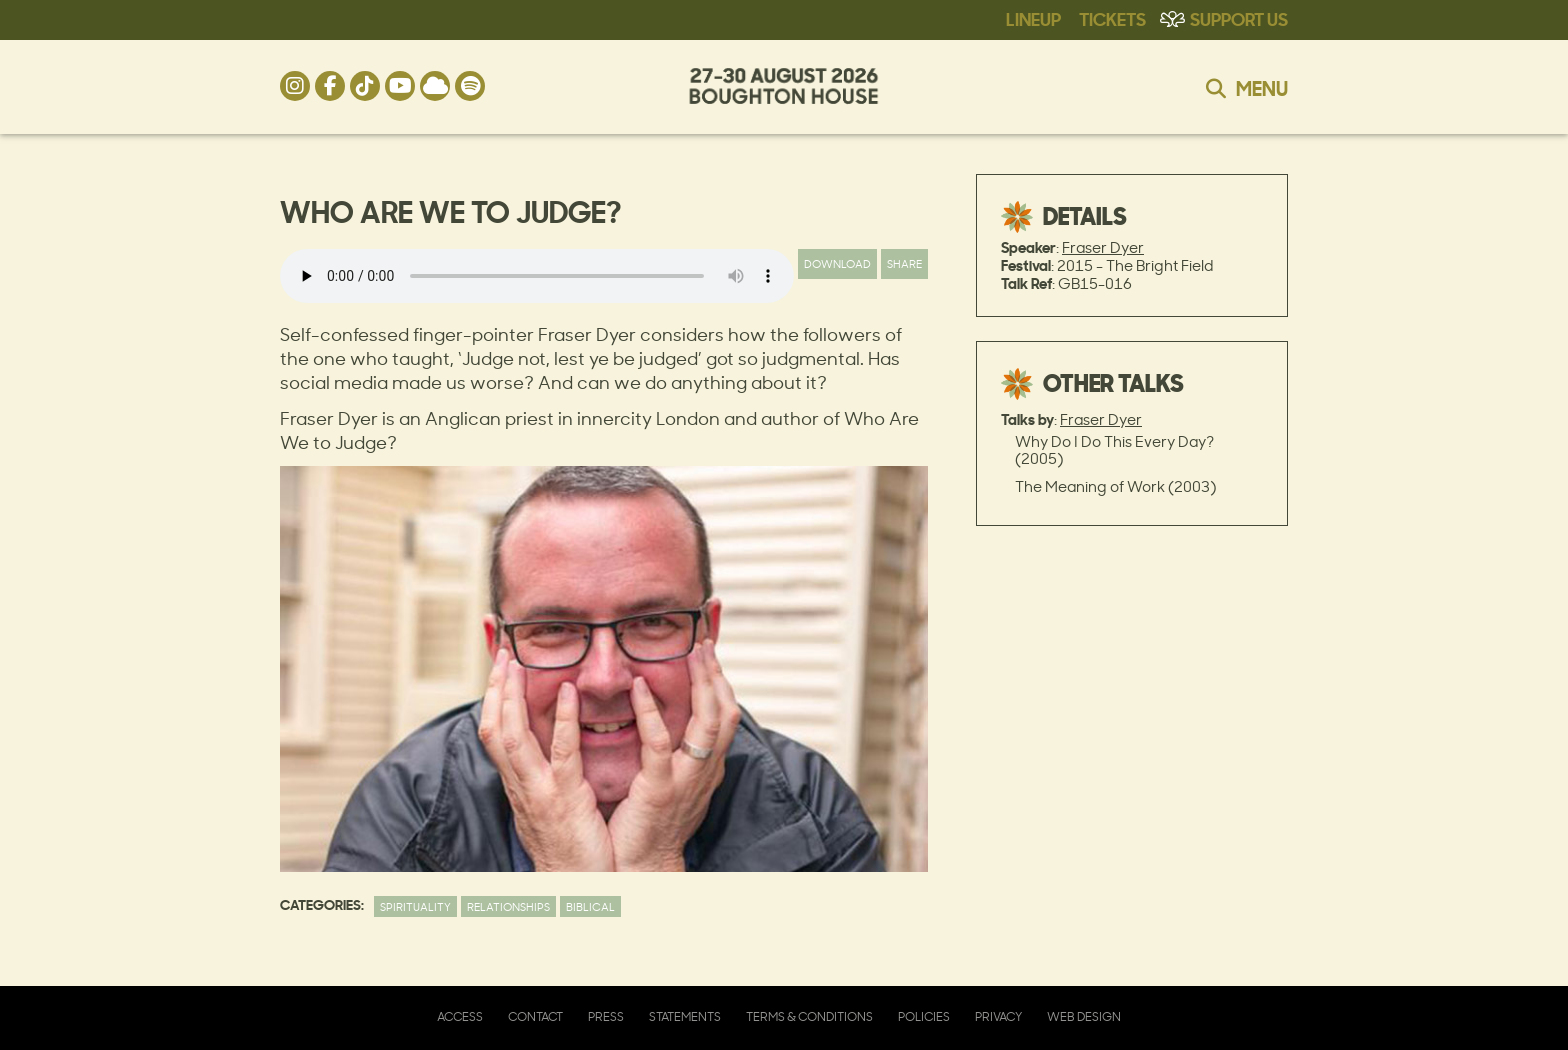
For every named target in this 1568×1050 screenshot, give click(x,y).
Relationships (508, 906)
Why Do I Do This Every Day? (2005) (1114, 450)
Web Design (1084, 1016)
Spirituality (415, 906)
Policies (924, 1016)
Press (606, 1016)
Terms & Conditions (809, 1016)
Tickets (1112, 18)
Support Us (1239, 18)
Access (460, 1016)
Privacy (998, 1016)
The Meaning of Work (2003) (1115, 486)
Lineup (1033, 18)
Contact (535, 1016)
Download (837, 263)
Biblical (590, 906)
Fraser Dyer (1103, 247)
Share (904, 263)
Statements (685, 1016)
